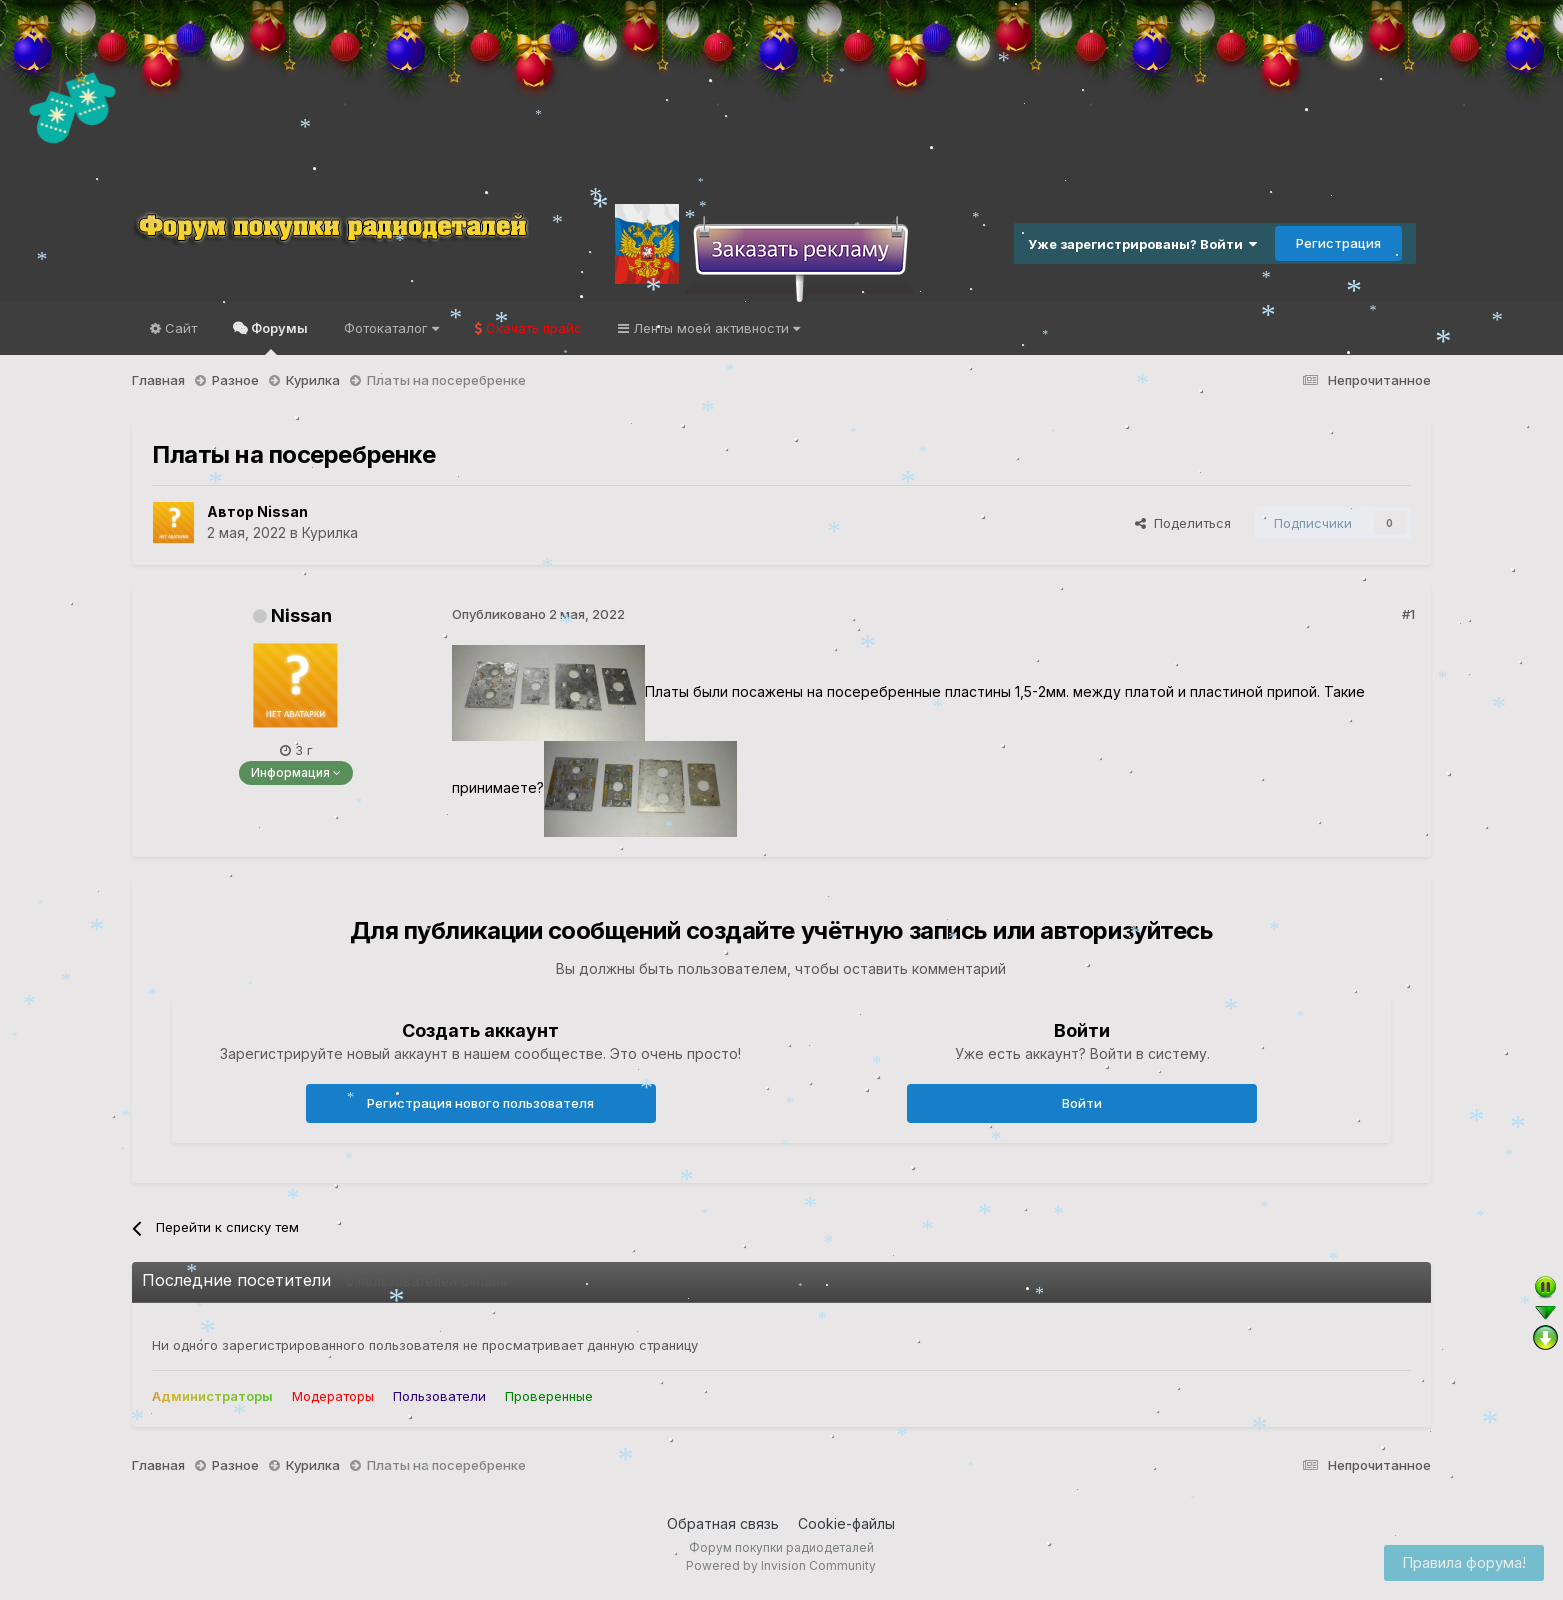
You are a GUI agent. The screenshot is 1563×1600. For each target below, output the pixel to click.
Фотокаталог (391, 328)
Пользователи (439, 1396)
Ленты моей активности (714, 328)
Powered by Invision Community (781, 1565)
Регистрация (1338, 243)
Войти (1082, 1103)
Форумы (278, 337)
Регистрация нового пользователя (480, 1103)
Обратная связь (723, 1523)
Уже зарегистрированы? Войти (1142, 244)
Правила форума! (1464, 1562)
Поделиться (1183, 523)
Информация (296, 772)
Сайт (179, 328)
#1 (1408, 614)
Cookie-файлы (846, 1523)
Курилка (330, 532)
